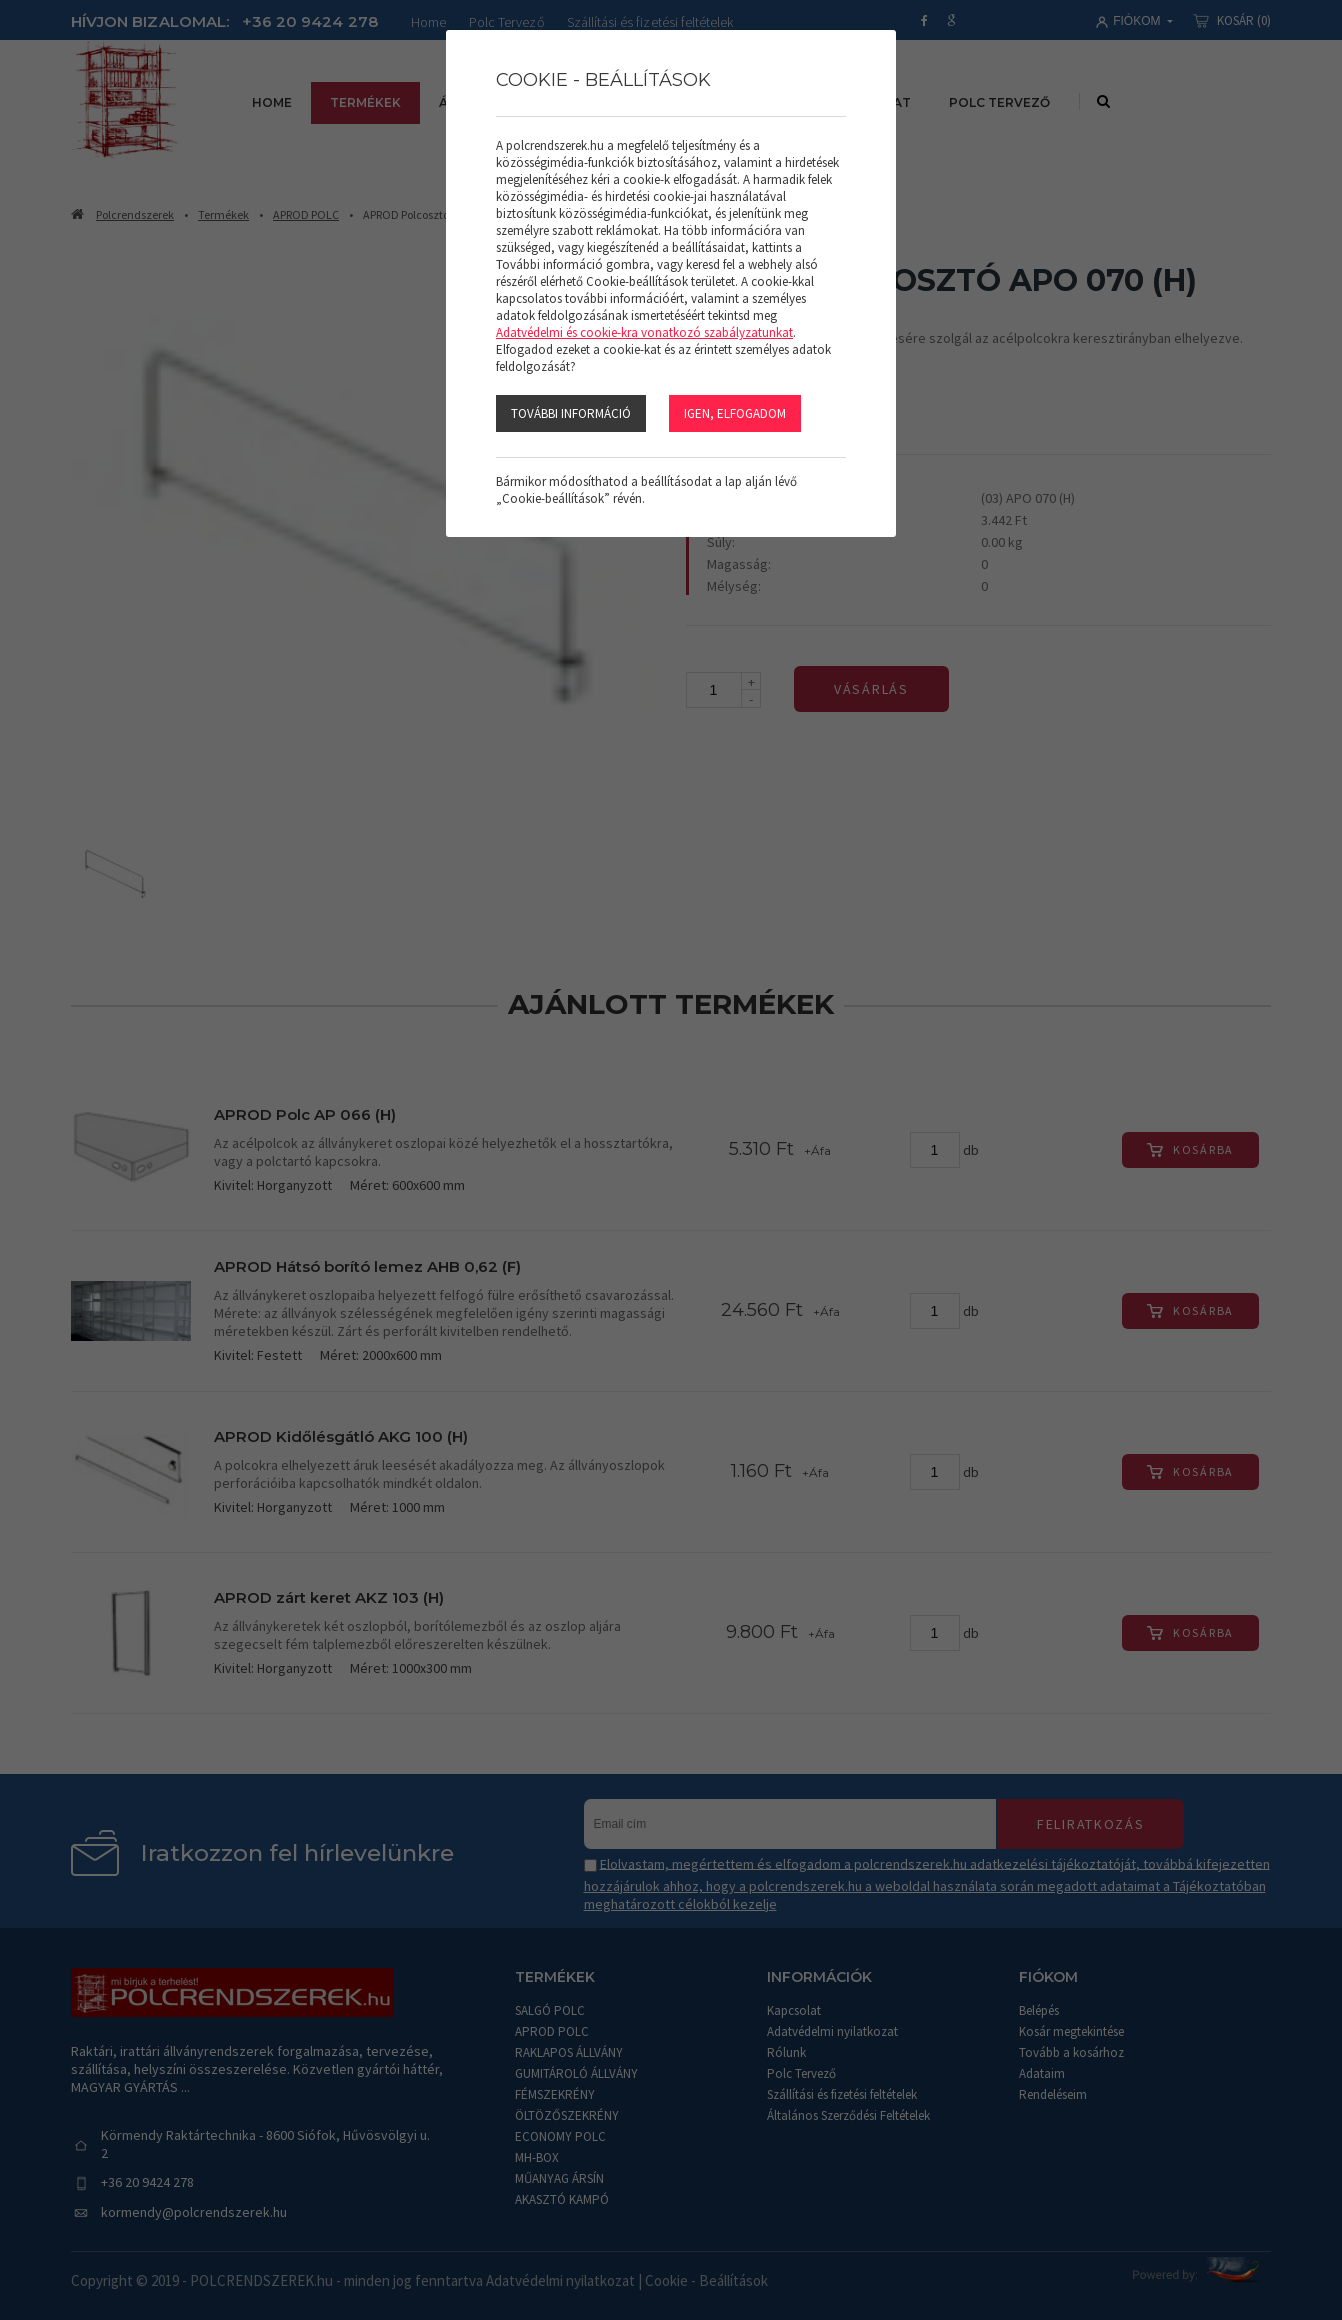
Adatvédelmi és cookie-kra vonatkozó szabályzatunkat (644, 332)
